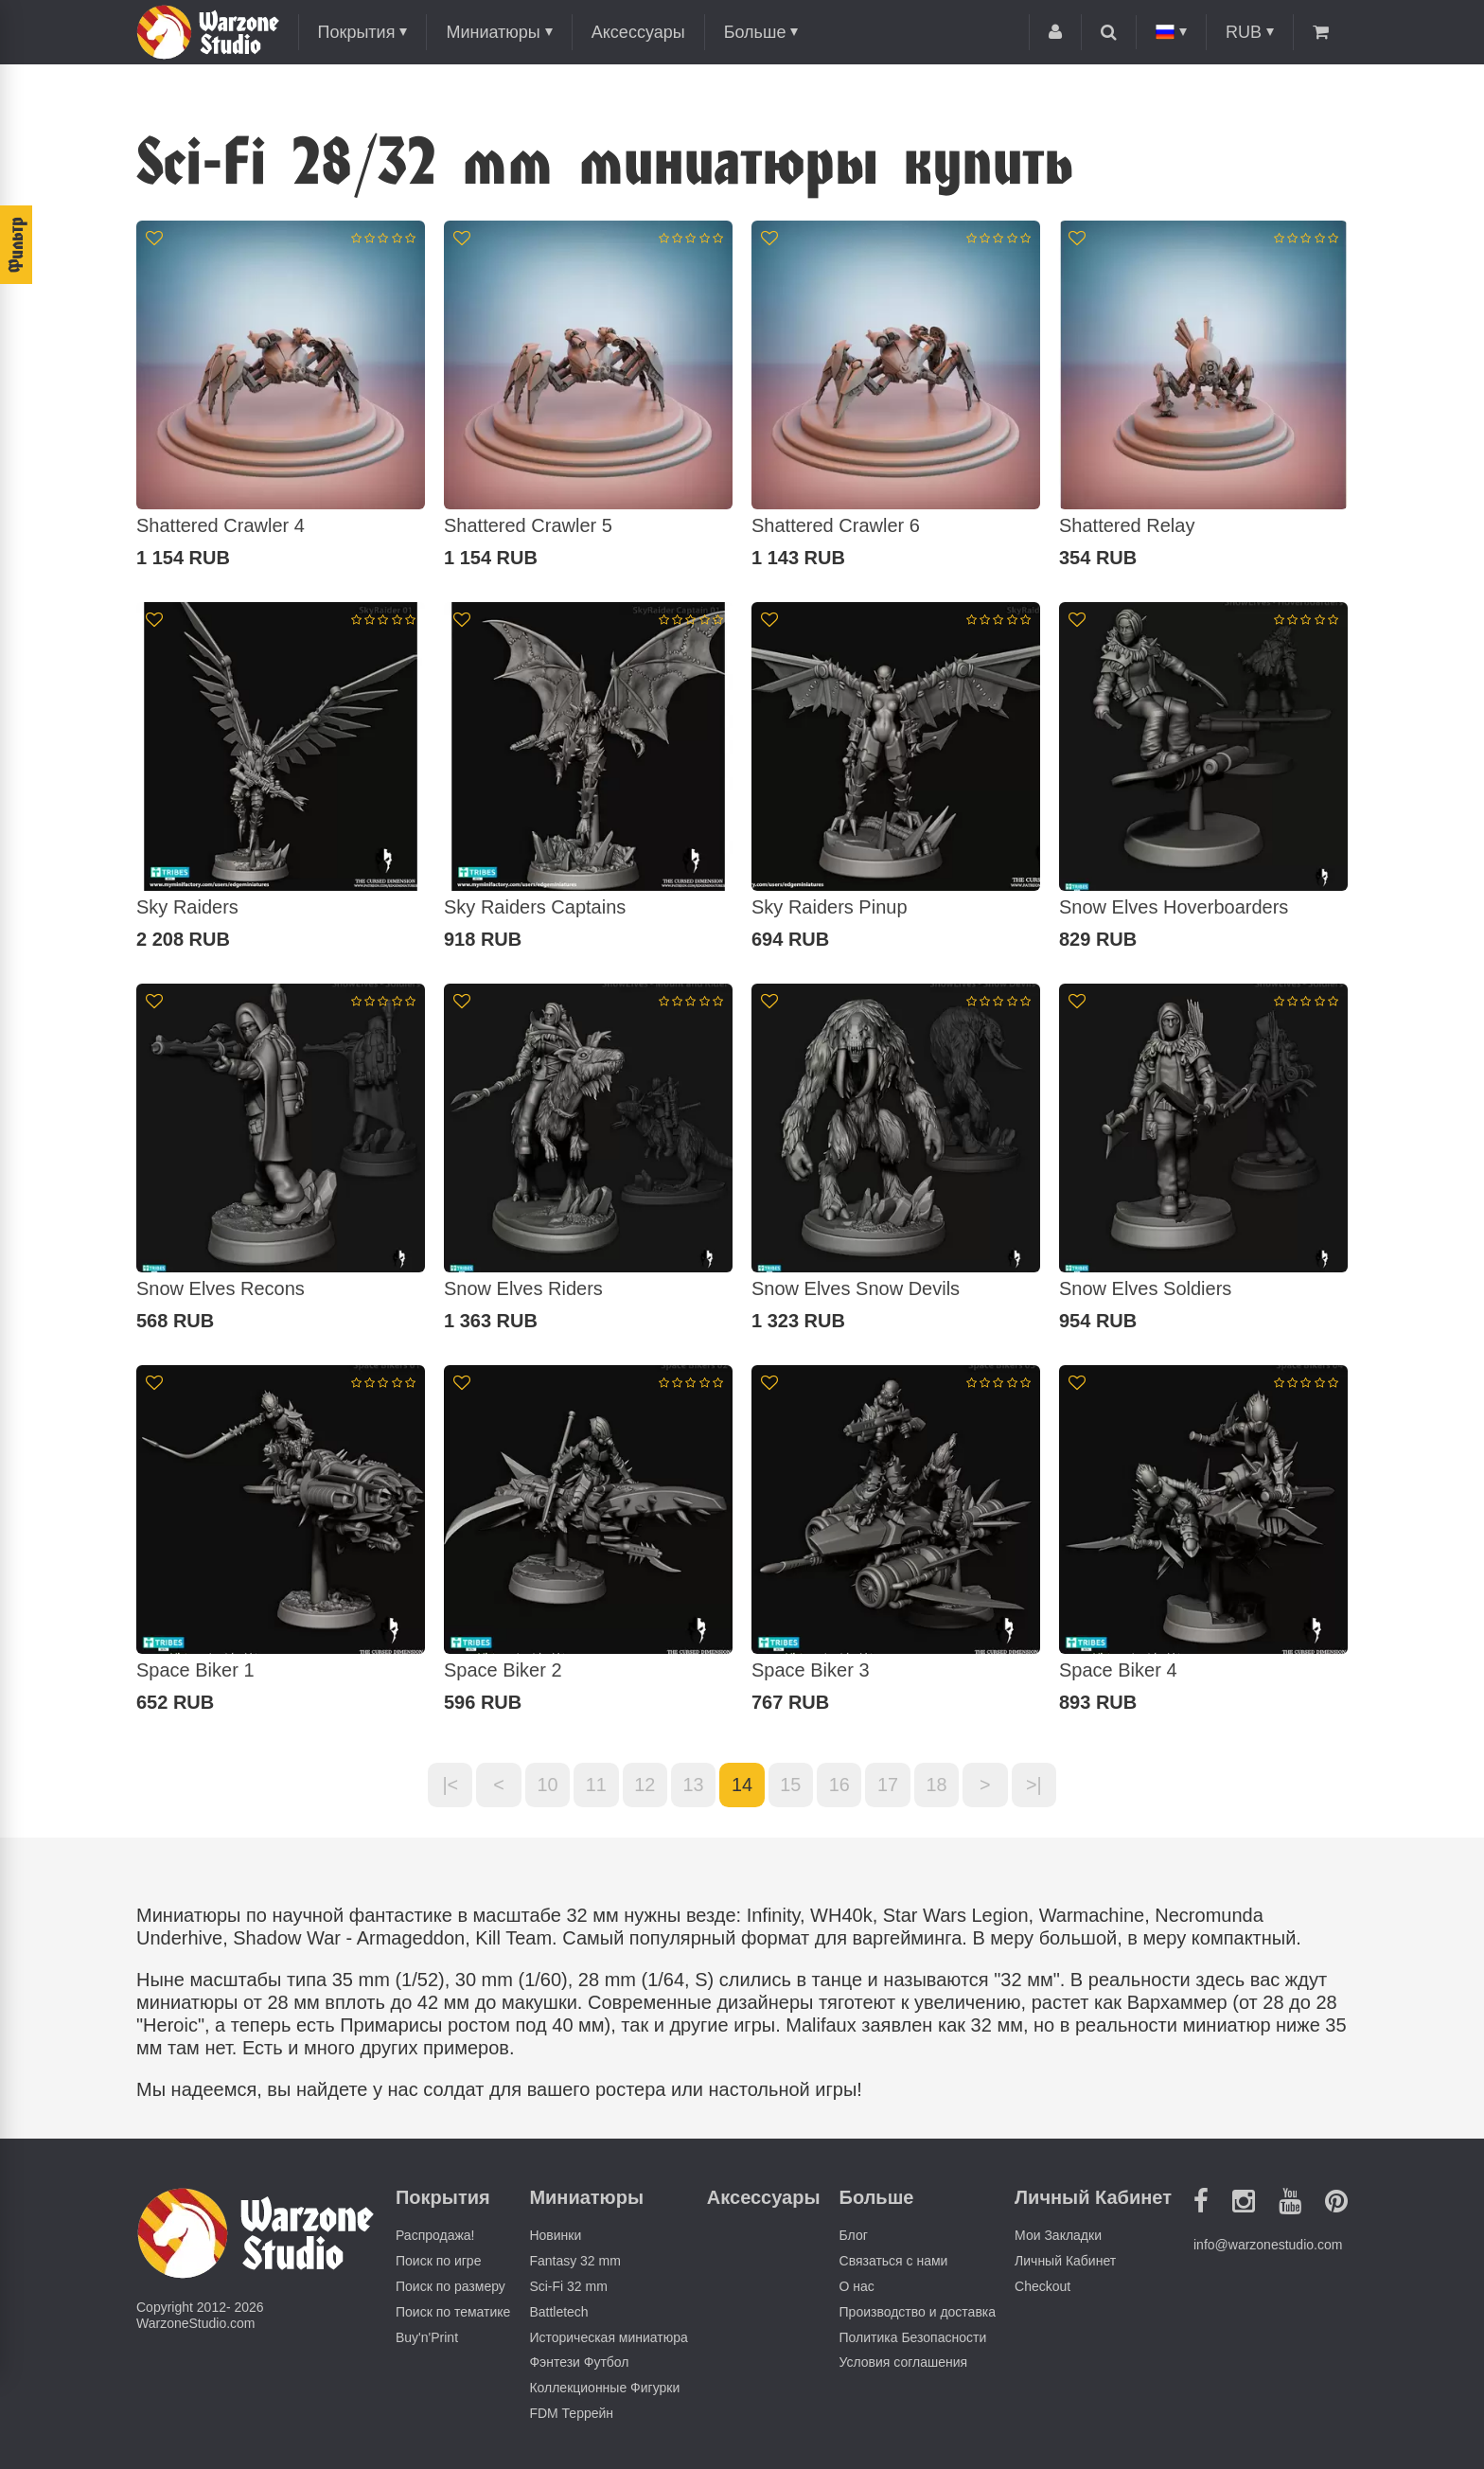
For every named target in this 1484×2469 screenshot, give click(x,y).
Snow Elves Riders (523, 1288)
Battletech (558, 2311)
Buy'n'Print (427, 2337)
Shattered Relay (1126, 525)
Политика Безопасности (913, 2337)
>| (1038, 1785)
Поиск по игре (438, 2261)
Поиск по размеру (450, 2287)
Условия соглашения (903, 2363)
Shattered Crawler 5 (528, 525)
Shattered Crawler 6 (835, 525)
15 (791, 1785)
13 (692, 1785)
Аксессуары (638, 32)
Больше (755, 32)
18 (938, 1785)
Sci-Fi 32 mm (568, 2287)
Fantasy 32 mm (574, 2261)
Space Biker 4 (1118, 1670)
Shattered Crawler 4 (220, 525)
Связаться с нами (893, 2261)
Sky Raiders (187, 907)
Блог (853, 2236)
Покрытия (357, 32)
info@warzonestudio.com (1267, 2245)
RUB (1244, 32)
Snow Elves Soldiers (1145, 1288)
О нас (856, 2287)
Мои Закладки (1058, 2236)
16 (840, 1785)
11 (594, 1785)
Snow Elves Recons (220, 1288)
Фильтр (16, 245)
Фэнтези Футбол (578, 2363)
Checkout (1042, 2287)
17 (889, 1785)
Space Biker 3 (810, 1670)
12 (643, 1785)
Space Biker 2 (503, 1670)
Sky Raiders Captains (535, 907)
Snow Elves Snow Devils (855, 1288)
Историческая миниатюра (608, 2337)
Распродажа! (435, 2236)
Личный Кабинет (1065, 2261)
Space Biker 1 (195, 1670)
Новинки (555, 2236)
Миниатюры (492, 32)
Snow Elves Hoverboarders (1173, 907)
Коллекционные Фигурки (604, 2388)
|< (447, 1785)
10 (545, 1785)
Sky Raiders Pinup (829, 907)
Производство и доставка (918, 2311)
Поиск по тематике (453, 2311)
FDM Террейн (571, 2414)
